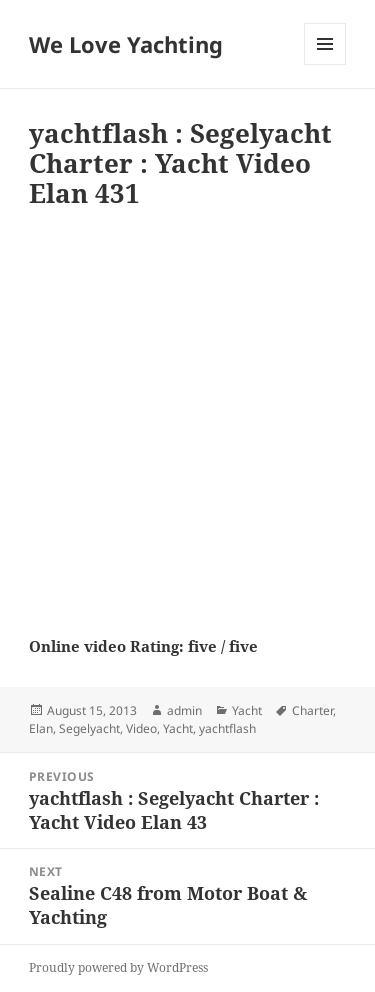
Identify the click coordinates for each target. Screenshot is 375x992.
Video (141, 728)
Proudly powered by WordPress (118, 967)
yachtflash (227, 728)
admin (184, 710)
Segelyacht (89, 728)
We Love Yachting (126, 44)
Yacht (247, 710)
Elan (41, 728)
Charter (312, 710)
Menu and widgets (325, 64)
